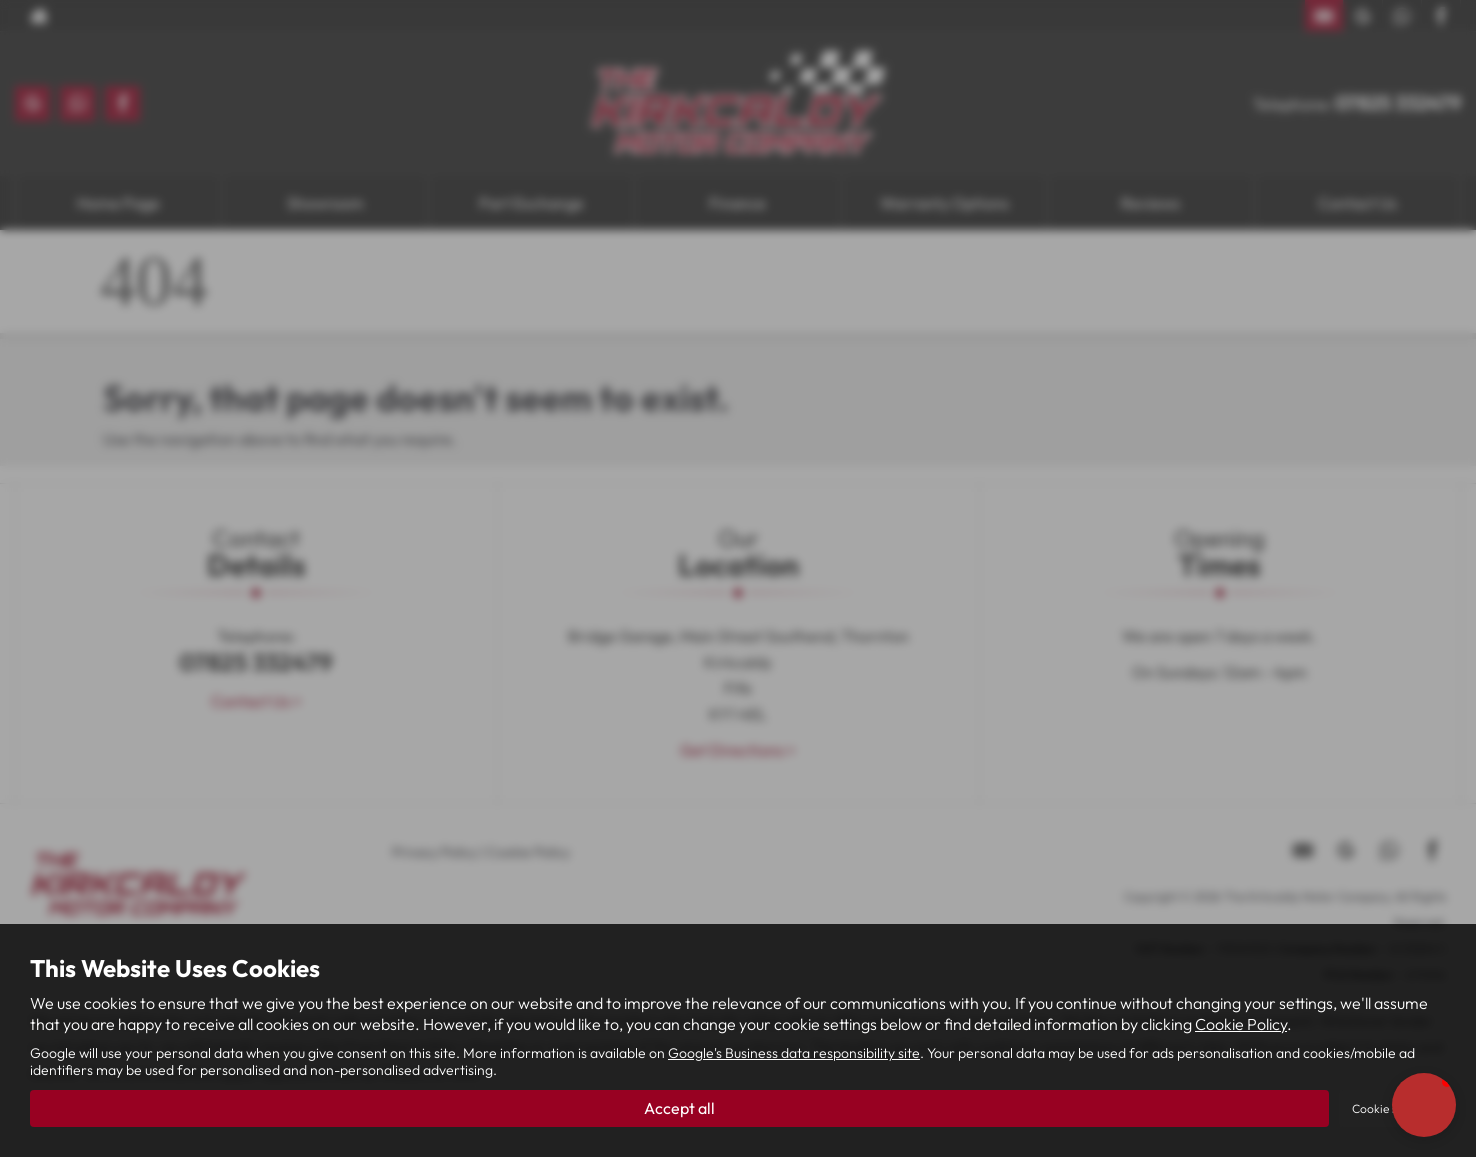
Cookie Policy (1241, 1024)
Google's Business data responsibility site (794, 1053)
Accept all (679, 1108)
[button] (1424, 1105)
